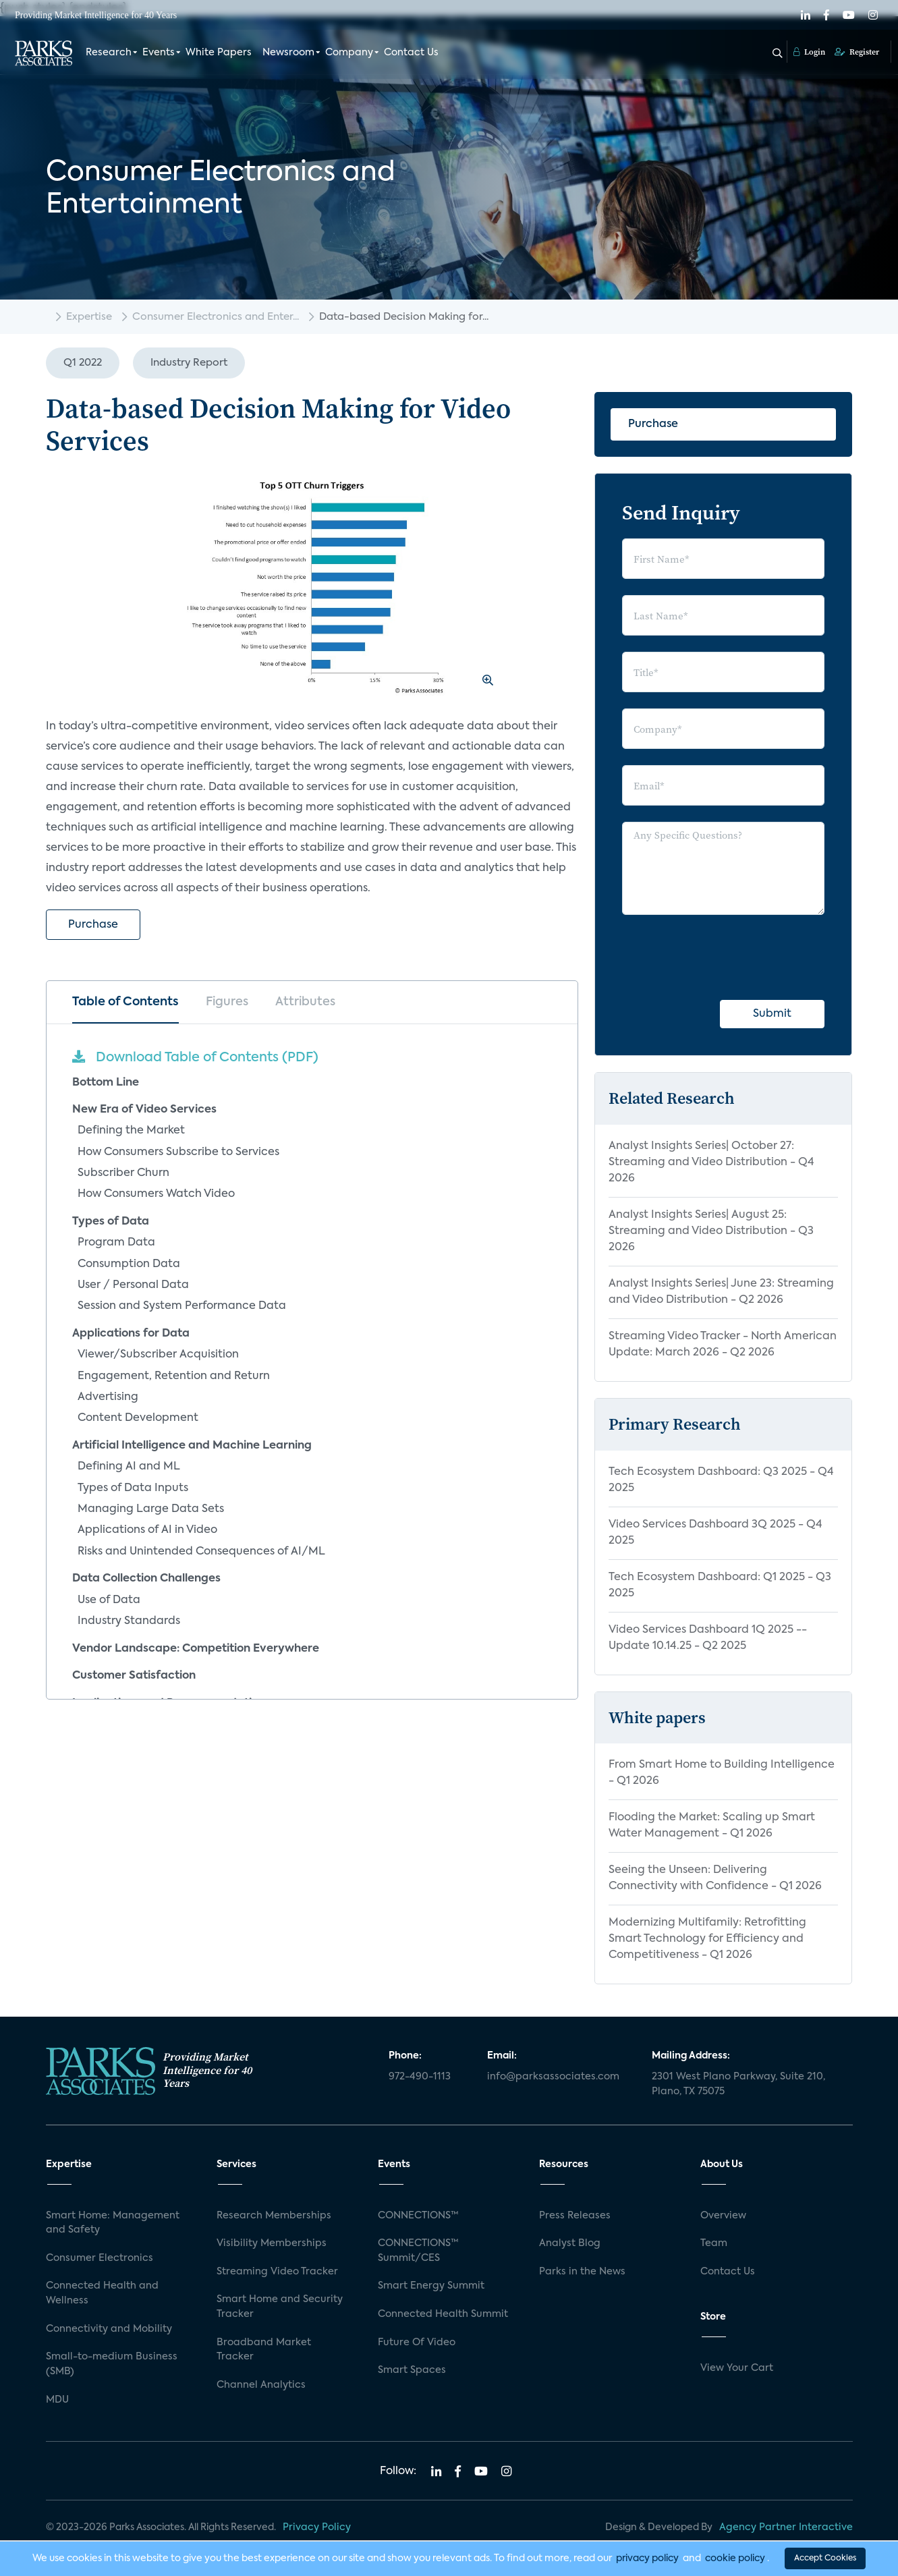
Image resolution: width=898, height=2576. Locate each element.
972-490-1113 (420, 2076)
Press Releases (575, 2215)
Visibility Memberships (272, 2243)
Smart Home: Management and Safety (112, 2223)
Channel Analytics (261, 2385)
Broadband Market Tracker (264, 2350)
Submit (772, 1014)
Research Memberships (274, 2215)
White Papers (219, 52)
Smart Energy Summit (431, 2286)
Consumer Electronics (99, 2258)
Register (857, 52)
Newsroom (288, 52)
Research (109, 52)
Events (158, 52)
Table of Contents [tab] (125, 1002)
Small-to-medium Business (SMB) (111, 2364)
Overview (723, 2215)
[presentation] (724, 957)
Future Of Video (416, 2342)
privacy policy (647, 2558)
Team (713, 2243)
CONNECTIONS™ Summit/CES (418, 2251)
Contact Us (411, 52)
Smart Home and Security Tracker (280, 2307)
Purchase (93, 925)
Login (809, 52)
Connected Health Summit (443, 2314)
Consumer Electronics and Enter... (215, 317)
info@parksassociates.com (553, 2076)
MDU (57, 2400)
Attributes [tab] (305, 1002)
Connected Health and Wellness (102, 2293)
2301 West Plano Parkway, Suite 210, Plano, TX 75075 (738, 2084)
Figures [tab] (227, 1002)
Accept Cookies (825, 2558)
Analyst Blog (569, 2243)
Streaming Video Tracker (277, 2271)
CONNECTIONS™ (418, 2215)
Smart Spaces (412, 2370)
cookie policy (735, 2558)
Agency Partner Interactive (786, 2527)
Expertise (89, 317)
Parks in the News (582, 2271)
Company (349, 52)
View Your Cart (736, 2368)
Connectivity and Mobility (109, 2329)
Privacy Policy (317, 2527)
